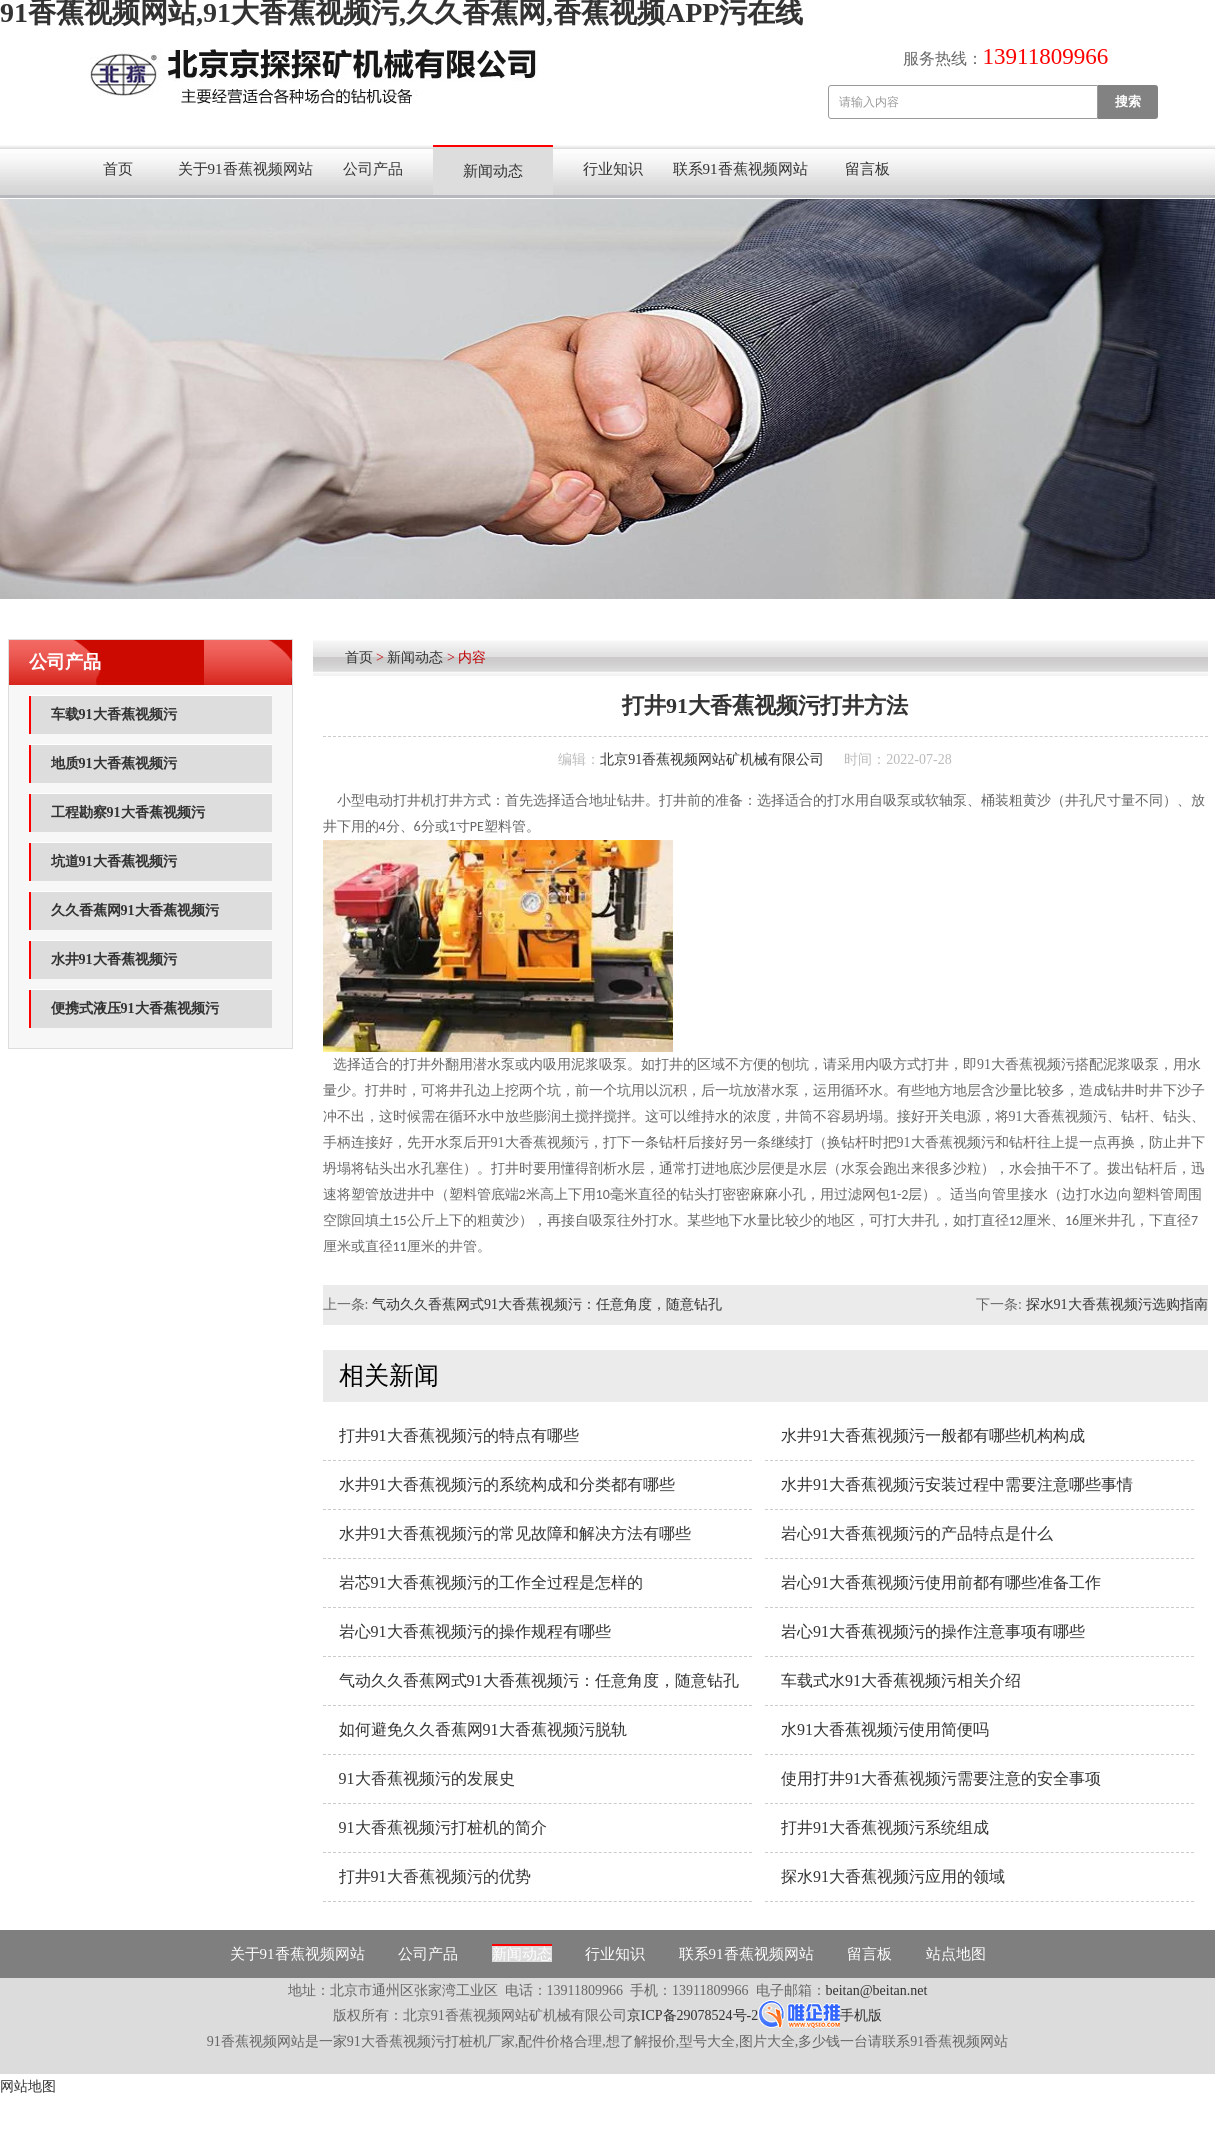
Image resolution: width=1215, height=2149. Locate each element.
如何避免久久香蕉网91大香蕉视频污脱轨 (483, 1729)
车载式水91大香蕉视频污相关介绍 (901, 1680)
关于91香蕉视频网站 (245, 169)
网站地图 (28, 2086)
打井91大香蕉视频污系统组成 (885, 1827)
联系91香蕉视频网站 (740, 169)
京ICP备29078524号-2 (692, 2015)
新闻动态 (493, 171)
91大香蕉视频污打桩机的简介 (443, 1827)
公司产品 (373, 169)
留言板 (867, 169)
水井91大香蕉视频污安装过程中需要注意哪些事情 (957, 1484)
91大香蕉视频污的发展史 (427, 1778)
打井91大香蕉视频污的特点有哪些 (459, 1435)
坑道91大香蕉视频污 (114, 861)
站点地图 (956, 1954)
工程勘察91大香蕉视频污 (128, 812)
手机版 (861, 2015)
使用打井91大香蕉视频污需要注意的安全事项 (941, 1778)
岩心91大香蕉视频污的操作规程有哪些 (475, 1631)
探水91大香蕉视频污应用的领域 (893, 1876)
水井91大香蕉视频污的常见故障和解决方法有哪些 (515, 1533)
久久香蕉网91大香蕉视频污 (135, 910)
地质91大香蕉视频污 (114, 763)
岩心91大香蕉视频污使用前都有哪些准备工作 (941, 1582)
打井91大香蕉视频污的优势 (435, 1876)
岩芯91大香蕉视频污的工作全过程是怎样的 (491, 1582)
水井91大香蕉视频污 (114, 959)
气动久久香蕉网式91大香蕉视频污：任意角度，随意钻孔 (547, 1304)
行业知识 (613, 169)
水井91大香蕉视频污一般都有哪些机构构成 (933, 1435)
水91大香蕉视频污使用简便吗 (885, 1729)
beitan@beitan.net (877, 1990)
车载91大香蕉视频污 (114, 714)
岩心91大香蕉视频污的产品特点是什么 (917, 1533)
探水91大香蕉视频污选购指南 (1117, 1304)
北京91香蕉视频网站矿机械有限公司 (712, 759)
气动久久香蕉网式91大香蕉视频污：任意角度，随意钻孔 (539, 1680)
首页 (118, 169)
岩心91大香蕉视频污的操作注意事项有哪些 (933, 1631)
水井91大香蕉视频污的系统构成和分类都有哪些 (507, 1484)
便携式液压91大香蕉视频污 (135, 1008)
